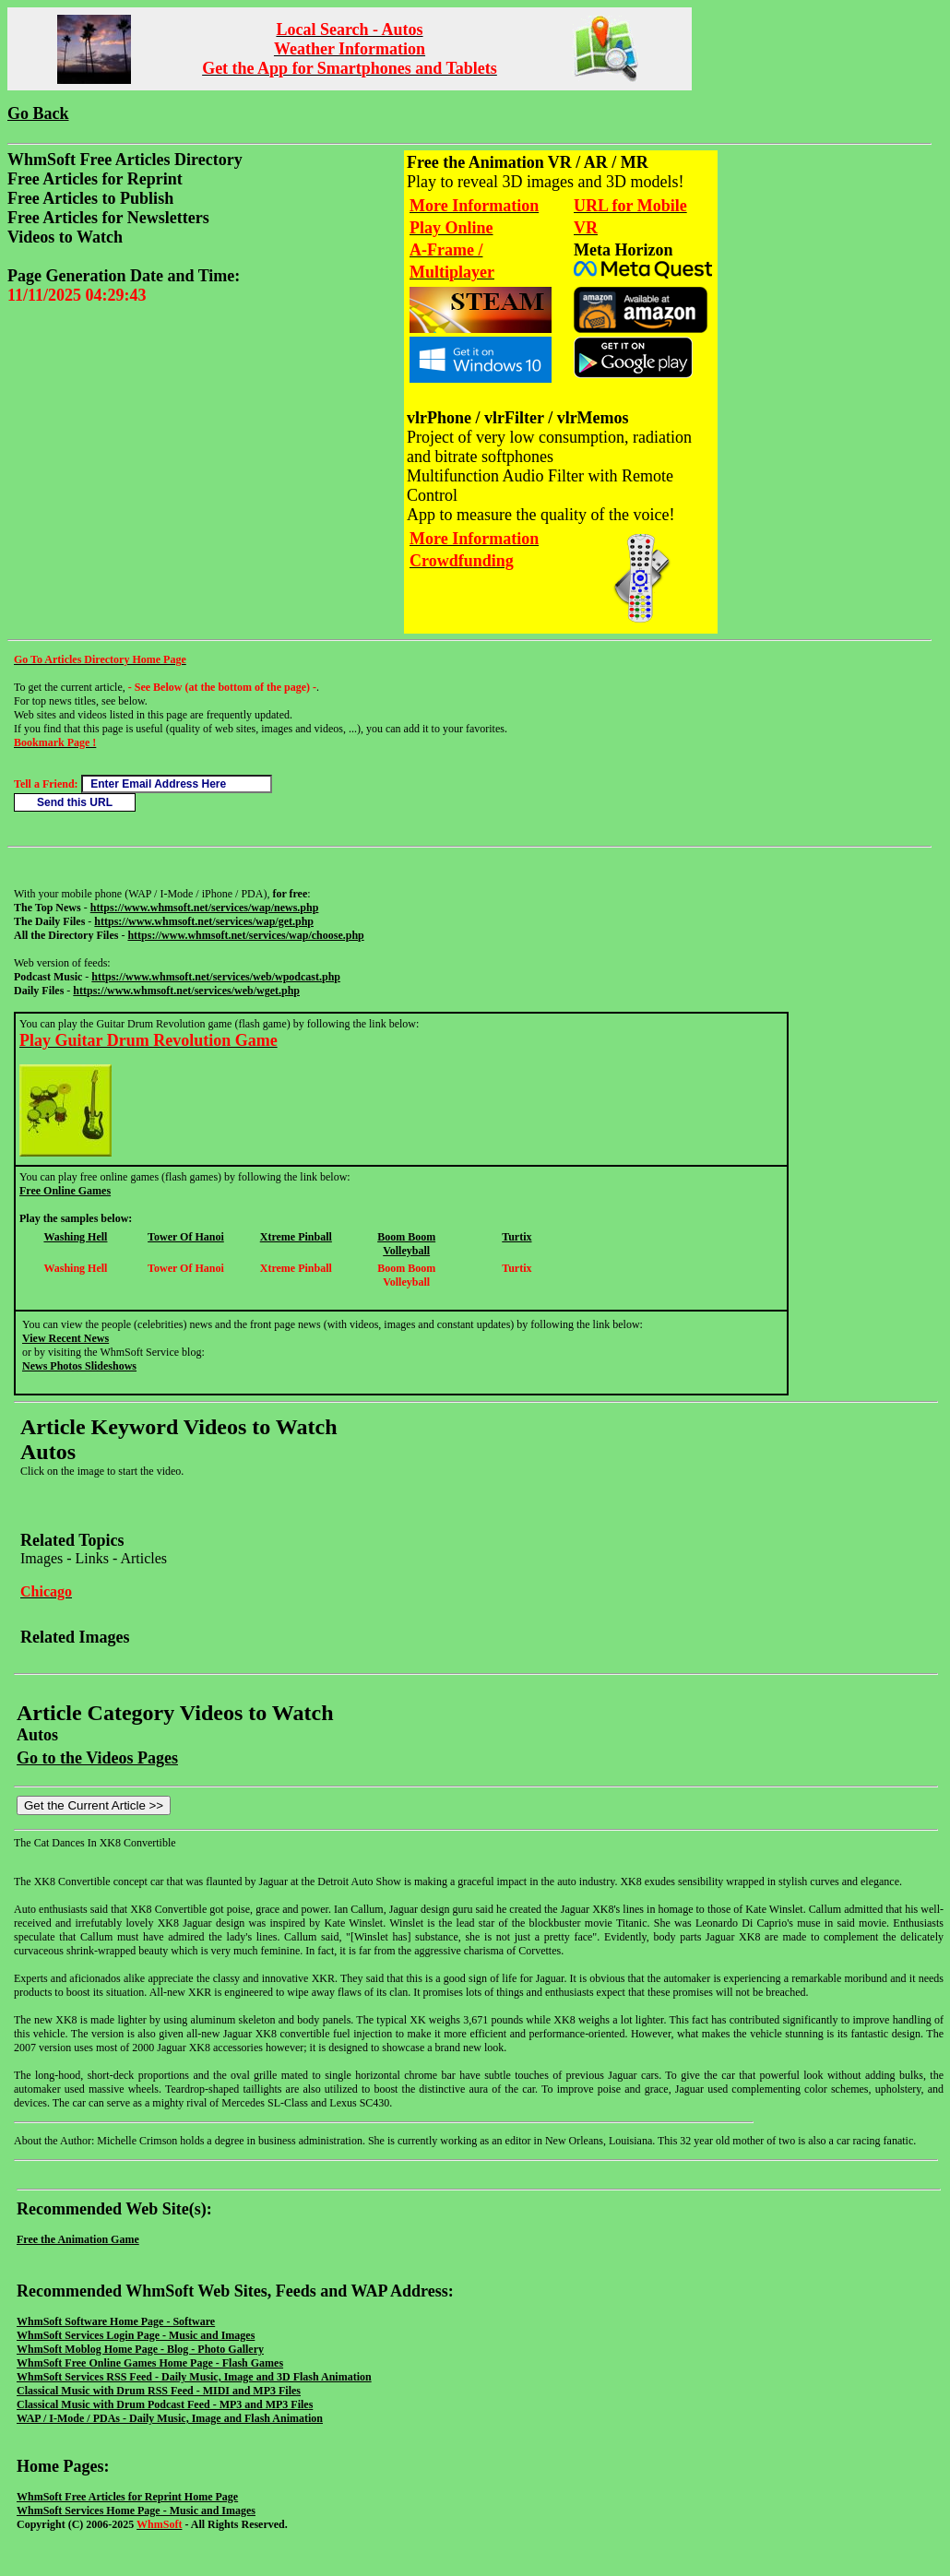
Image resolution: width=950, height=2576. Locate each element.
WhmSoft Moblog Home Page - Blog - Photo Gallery (140, 2349)
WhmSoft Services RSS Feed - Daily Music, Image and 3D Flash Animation (194, 2376)
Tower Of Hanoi (186, 1236)
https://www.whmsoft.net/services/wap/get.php (204, 921)
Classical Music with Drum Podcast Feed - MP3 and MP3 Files (165, 2404)
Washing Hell (75, 1236)
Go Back (38, 113)
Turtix (516, 1236)
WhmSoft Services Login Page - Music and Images (136, 2335)
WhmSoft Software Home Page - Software (116, 2321)
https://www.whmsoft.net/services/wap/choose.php (245, 935)
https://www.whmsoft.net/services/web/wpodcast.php (215, 976)
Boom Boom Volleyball (406, 1243)
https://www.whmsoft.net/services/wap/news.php (204, 907)
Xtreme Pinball (296, 1236)
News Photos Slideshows (79, 1365)
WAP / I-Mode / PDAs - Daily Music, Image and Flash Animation (170, 2418)
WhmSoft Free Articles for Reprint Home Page (127, 2496)
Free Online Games (65, 1190)
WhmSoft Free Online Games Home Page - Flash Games (150, 2362)
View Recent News (65, 1338)
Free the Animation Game (78, 2239)
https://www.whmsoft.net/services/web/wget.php (186, 990)
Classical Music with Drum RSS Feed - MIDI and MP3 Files (159, 2390)
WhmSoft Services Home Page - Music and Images (136, 2510)
